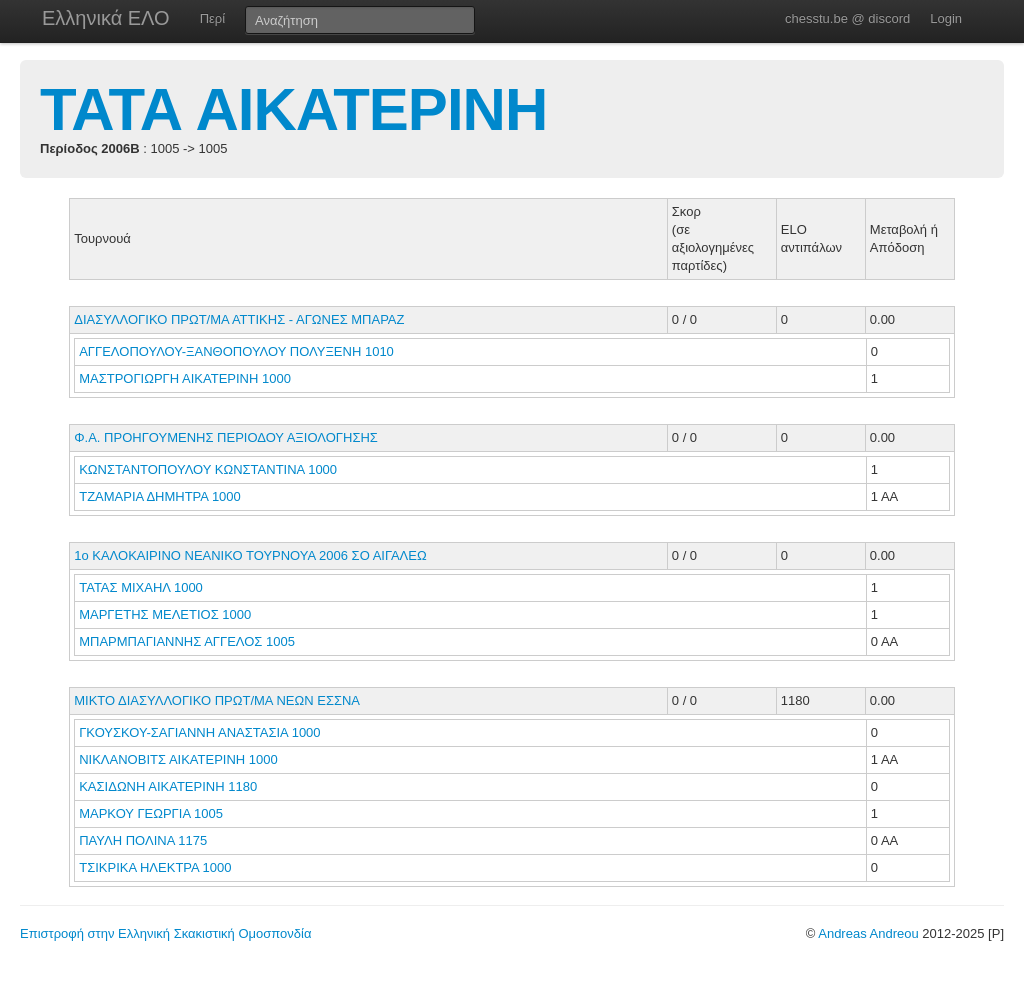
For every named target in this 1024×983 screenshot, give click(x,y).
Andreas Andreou (868, 933)
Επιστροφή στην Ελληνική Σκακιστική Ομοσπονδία (165, 933)
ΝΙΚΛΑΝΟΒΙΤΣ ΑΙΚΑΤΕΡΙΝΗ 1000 (178, 759)
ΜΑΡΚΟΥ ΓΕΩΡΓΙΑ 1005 (151, 813)
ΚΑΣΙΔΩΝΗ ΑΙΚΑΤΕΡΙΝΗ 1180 (168, 786)
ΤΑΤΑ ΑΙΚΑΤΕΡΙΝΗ (293, 109)
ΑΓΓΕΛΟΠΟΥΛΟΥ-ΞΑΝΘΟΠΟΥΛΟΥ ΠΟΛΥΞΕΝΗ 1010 (236, 351)
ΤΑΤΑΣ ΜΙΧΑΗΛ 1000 (141, 587)
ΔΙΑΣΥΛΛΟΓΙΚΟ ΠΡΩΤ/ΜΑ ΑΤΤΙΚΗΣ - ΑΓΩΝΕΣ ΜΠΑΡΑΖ (239, 319)
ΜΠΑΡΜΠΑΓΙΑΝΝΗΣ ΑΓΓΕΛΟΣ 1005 (187, 641)
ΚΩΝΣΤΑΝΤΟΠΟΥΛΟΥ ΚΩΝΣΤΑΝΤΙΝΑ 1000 (208, 469)
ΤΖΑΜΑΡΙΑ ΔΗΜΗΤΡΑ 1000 (160, 496)
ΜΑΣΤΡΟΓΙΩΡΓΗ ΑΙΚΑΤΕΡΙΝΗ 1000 (185, 378)
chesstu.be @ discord (847, 18)
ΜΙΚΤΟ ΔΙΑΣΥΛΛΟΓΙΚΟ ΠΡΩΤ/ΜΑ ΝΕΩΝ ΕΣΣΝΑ (217, 700)
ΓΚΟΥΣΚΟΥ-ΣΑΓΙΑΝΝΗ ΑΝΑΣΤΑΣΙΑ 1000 (199, 732)
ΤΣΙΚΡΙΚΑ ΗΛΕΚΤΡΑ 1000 (155, 867)
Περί (212, 18)
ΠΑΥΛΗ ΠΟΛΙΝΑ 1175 (143, 840)
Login (946, 18)
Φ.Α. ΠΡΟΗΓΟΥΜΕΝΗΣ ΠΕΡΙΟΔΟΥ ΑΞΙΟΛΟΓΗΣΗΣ (226, 437)
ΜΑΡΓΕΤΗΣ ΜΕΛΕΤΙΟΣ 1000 (165, 614)
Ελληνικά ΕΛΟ (106, 18)
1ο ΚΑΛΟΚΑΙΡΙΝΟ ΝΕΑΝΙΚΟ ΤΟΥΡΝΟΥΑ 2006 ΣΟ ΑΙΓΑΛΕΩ (250, 555)
